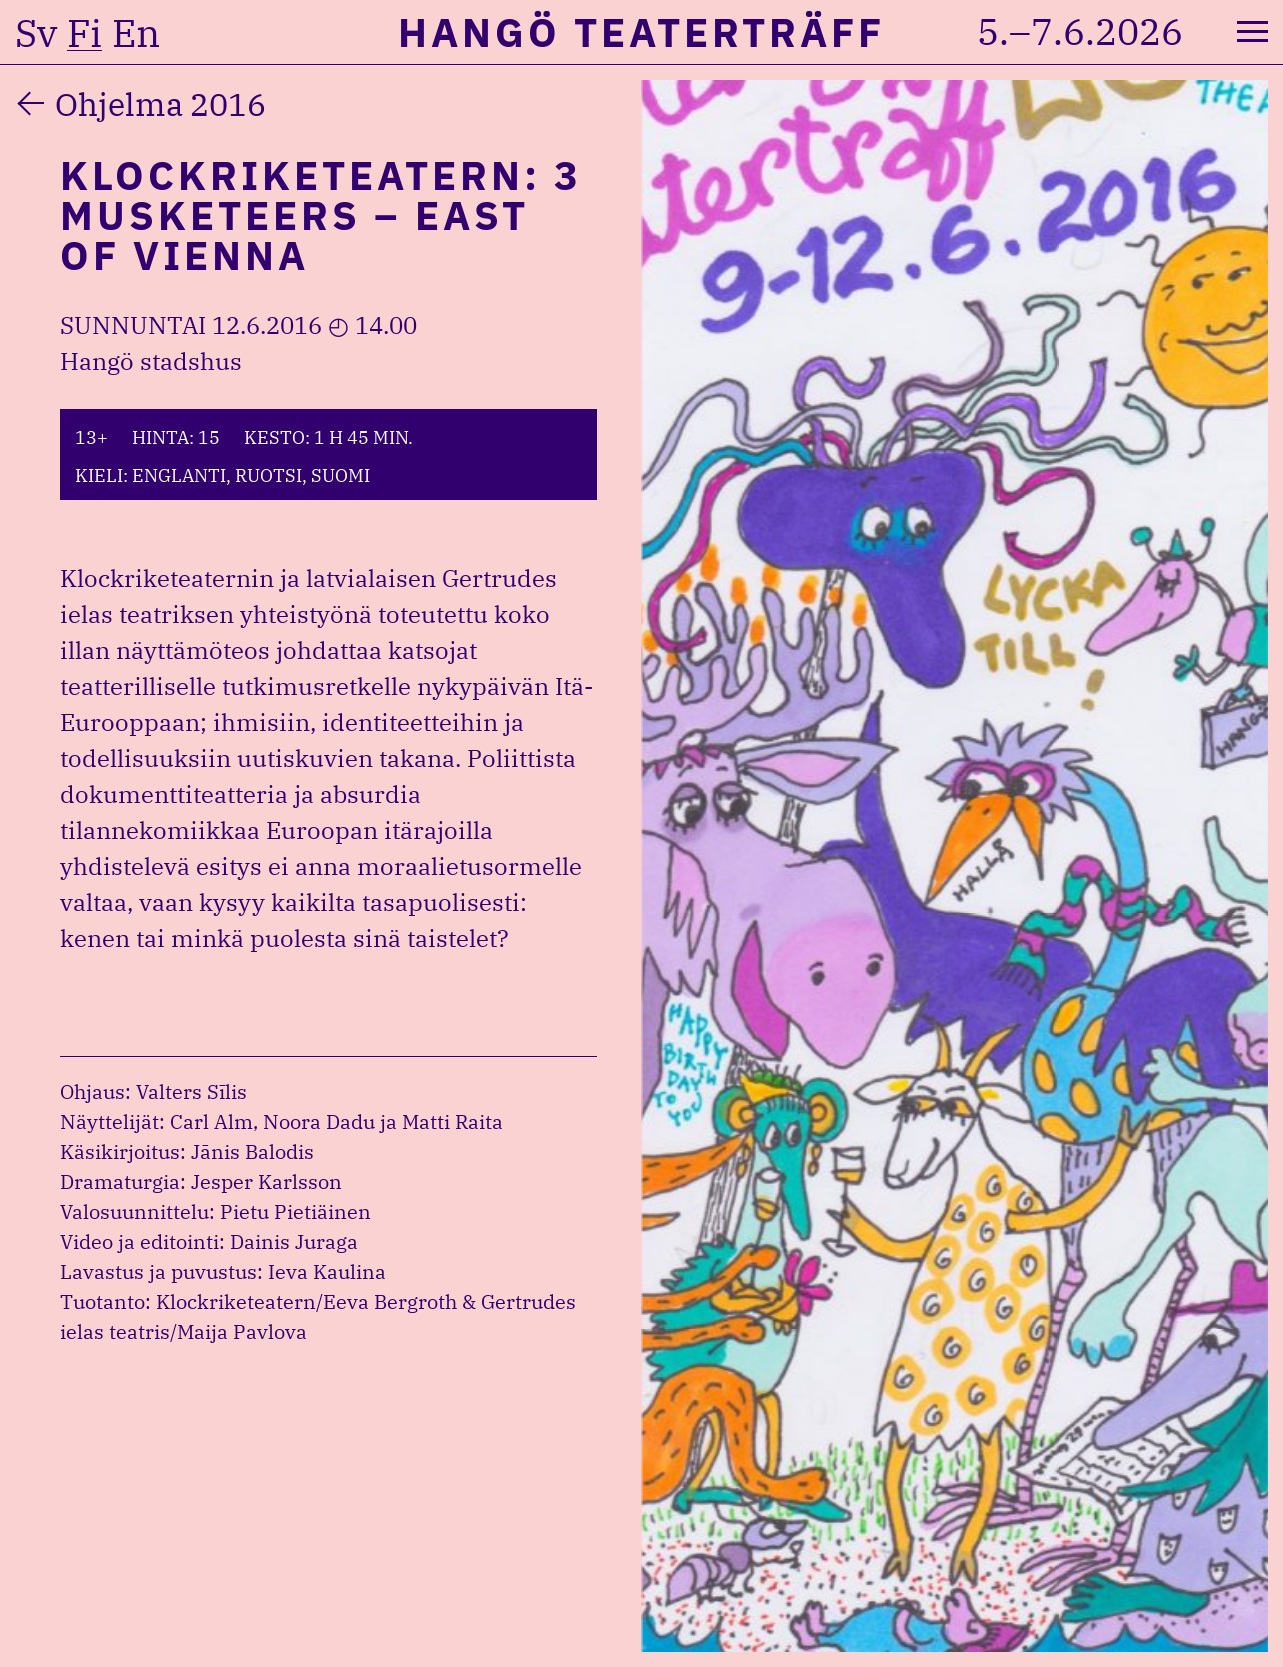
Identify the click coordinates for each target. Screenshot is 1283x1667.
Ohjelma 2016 (160, 104)
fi (84, 33)
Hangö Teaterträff (641, 32)
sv (36, 33)
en (136, 33)
